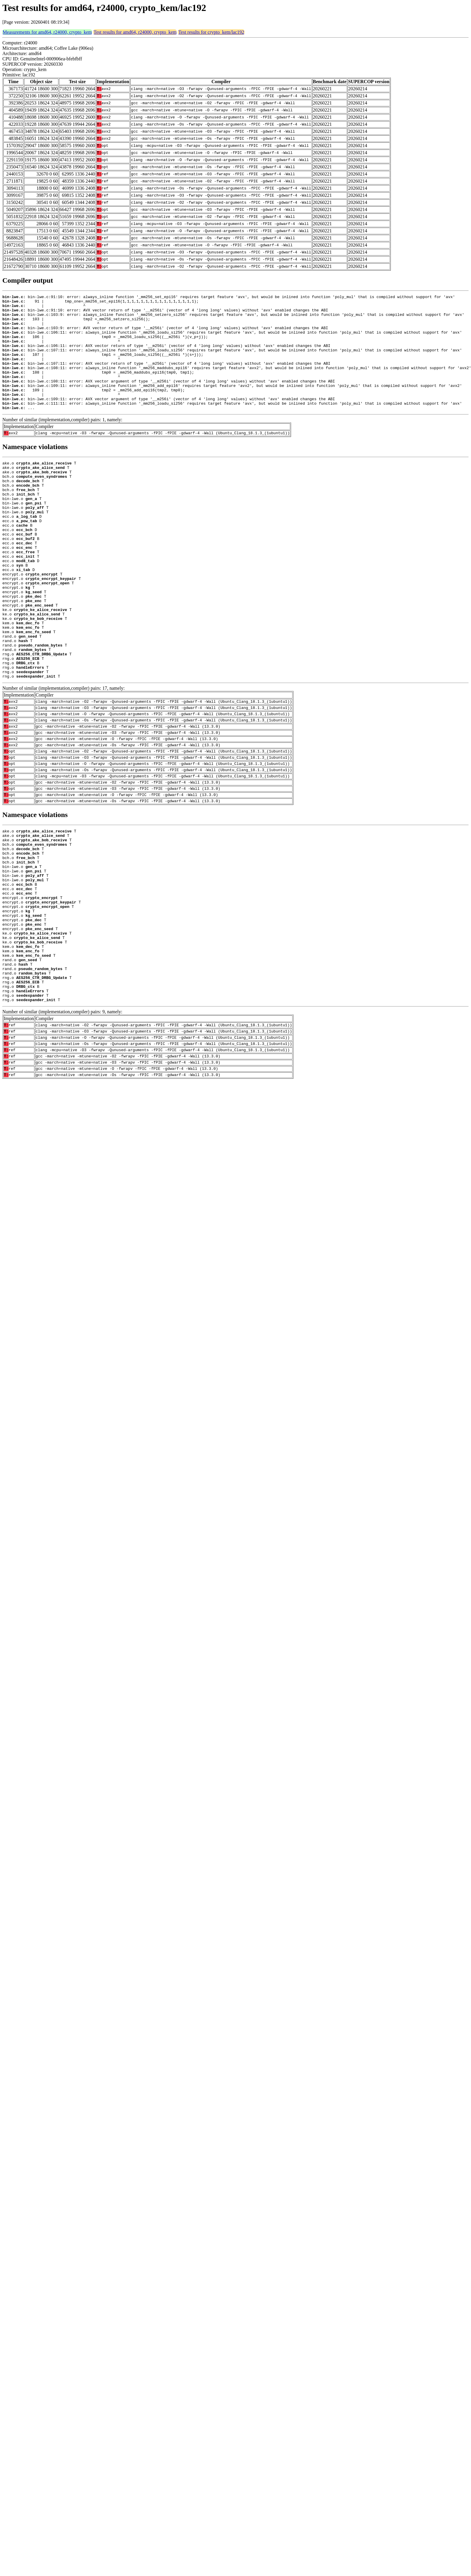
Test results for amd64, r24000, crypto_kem (135, 32)
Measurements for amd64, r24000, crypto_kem (47, 32)
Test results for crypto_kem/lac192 (211, 32)
